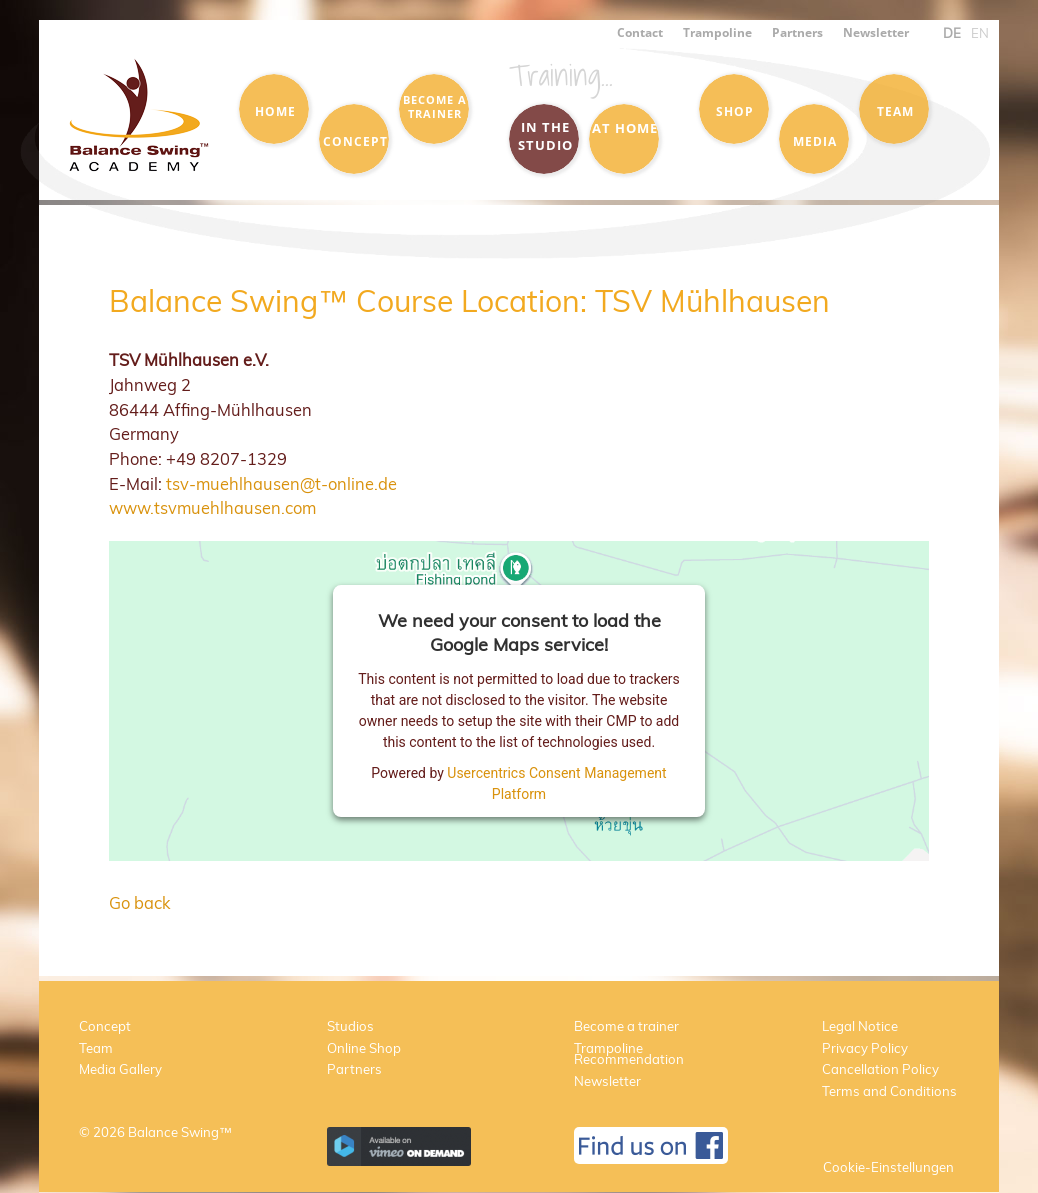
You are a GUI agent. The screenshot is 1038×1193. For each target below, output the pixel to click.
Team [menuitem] (895, 111)
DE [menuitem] (952, 33)
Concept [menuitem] (355, 141)
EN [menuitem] (980, 33)
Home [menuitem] (275, 111)
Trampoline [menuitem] (717, 32)
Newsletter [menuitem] (876, 32)
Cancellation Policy (880, 1069)
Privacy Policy (865, 1048)
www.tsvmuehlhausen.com (212, 507)
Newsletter (607, 1081)
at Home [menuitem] (625, 128)
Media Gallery (120, 1069)
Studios (350, 1026)
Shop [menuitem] (735, 111)
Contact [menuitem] (640, 32)
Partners (354, 1069)
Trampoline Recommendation (629, 1054)
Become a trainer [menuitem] (435, 107)
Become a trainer (626, 1026)
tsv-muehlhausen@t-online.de (281, 483)
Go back (139, 902)
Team (96, 1048)
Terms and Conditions (889, 1091)
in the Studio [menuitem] (545, 136)
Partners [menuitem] (797, 32)
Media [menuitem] (815, 141)
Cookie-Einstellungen (888, 1167)
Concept (105, 1026)
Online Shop (364, 1048)
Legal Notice (860, 1026)
